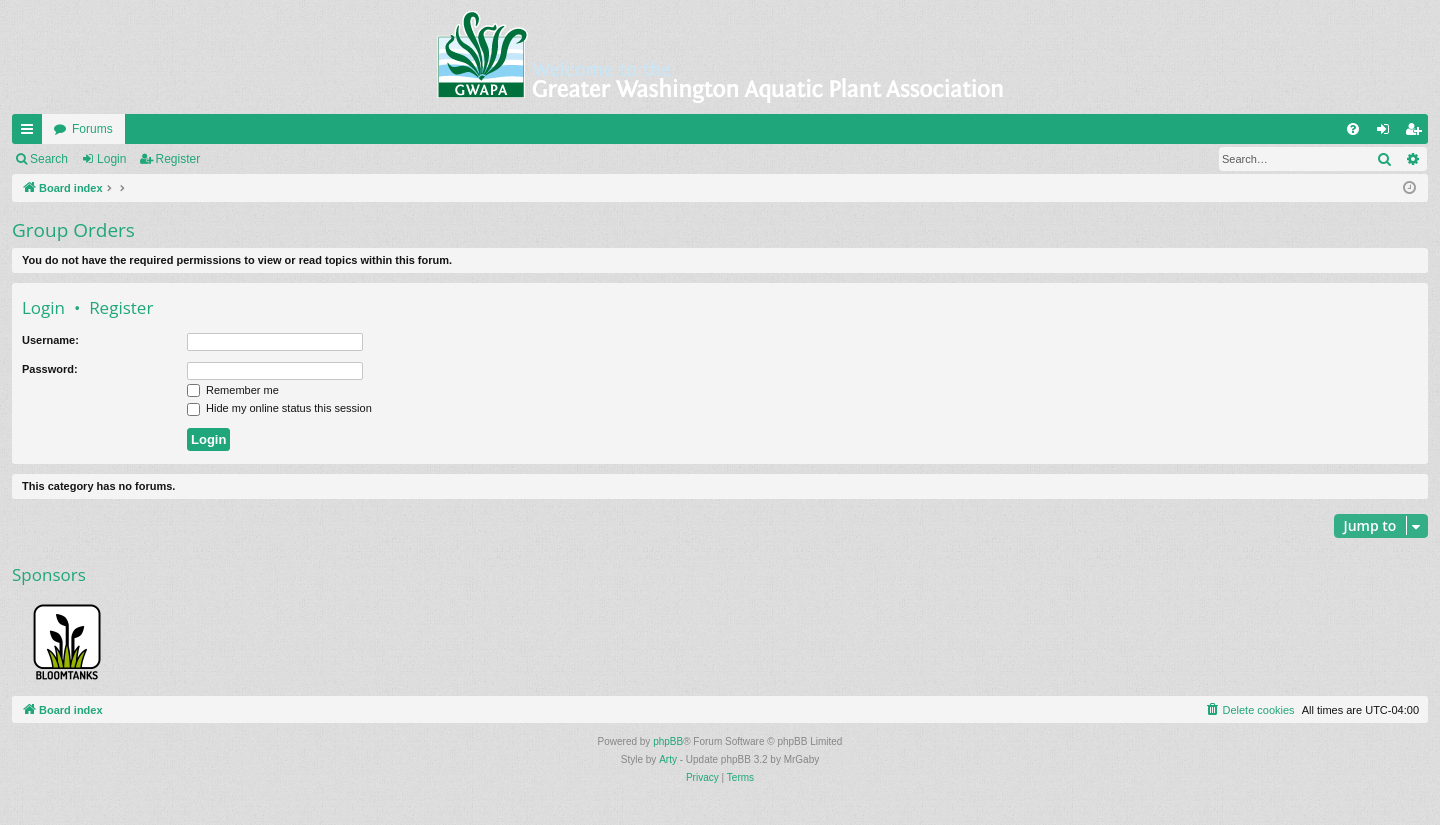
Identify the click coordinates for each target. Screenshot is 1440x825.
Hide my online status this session (279, 408)
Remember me (233, 390)
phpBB (668, 741)
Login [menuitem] (1387, 133)
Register (178, 159)
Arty (668, 759)
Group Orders (73, 230)
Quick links (31, 133)
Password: (50, 369)
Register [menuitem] (1417, 133)
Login (111, 159)
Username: (50, 340)
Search (49, 159)
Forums (92, 129)
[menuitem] (1353, 129)
